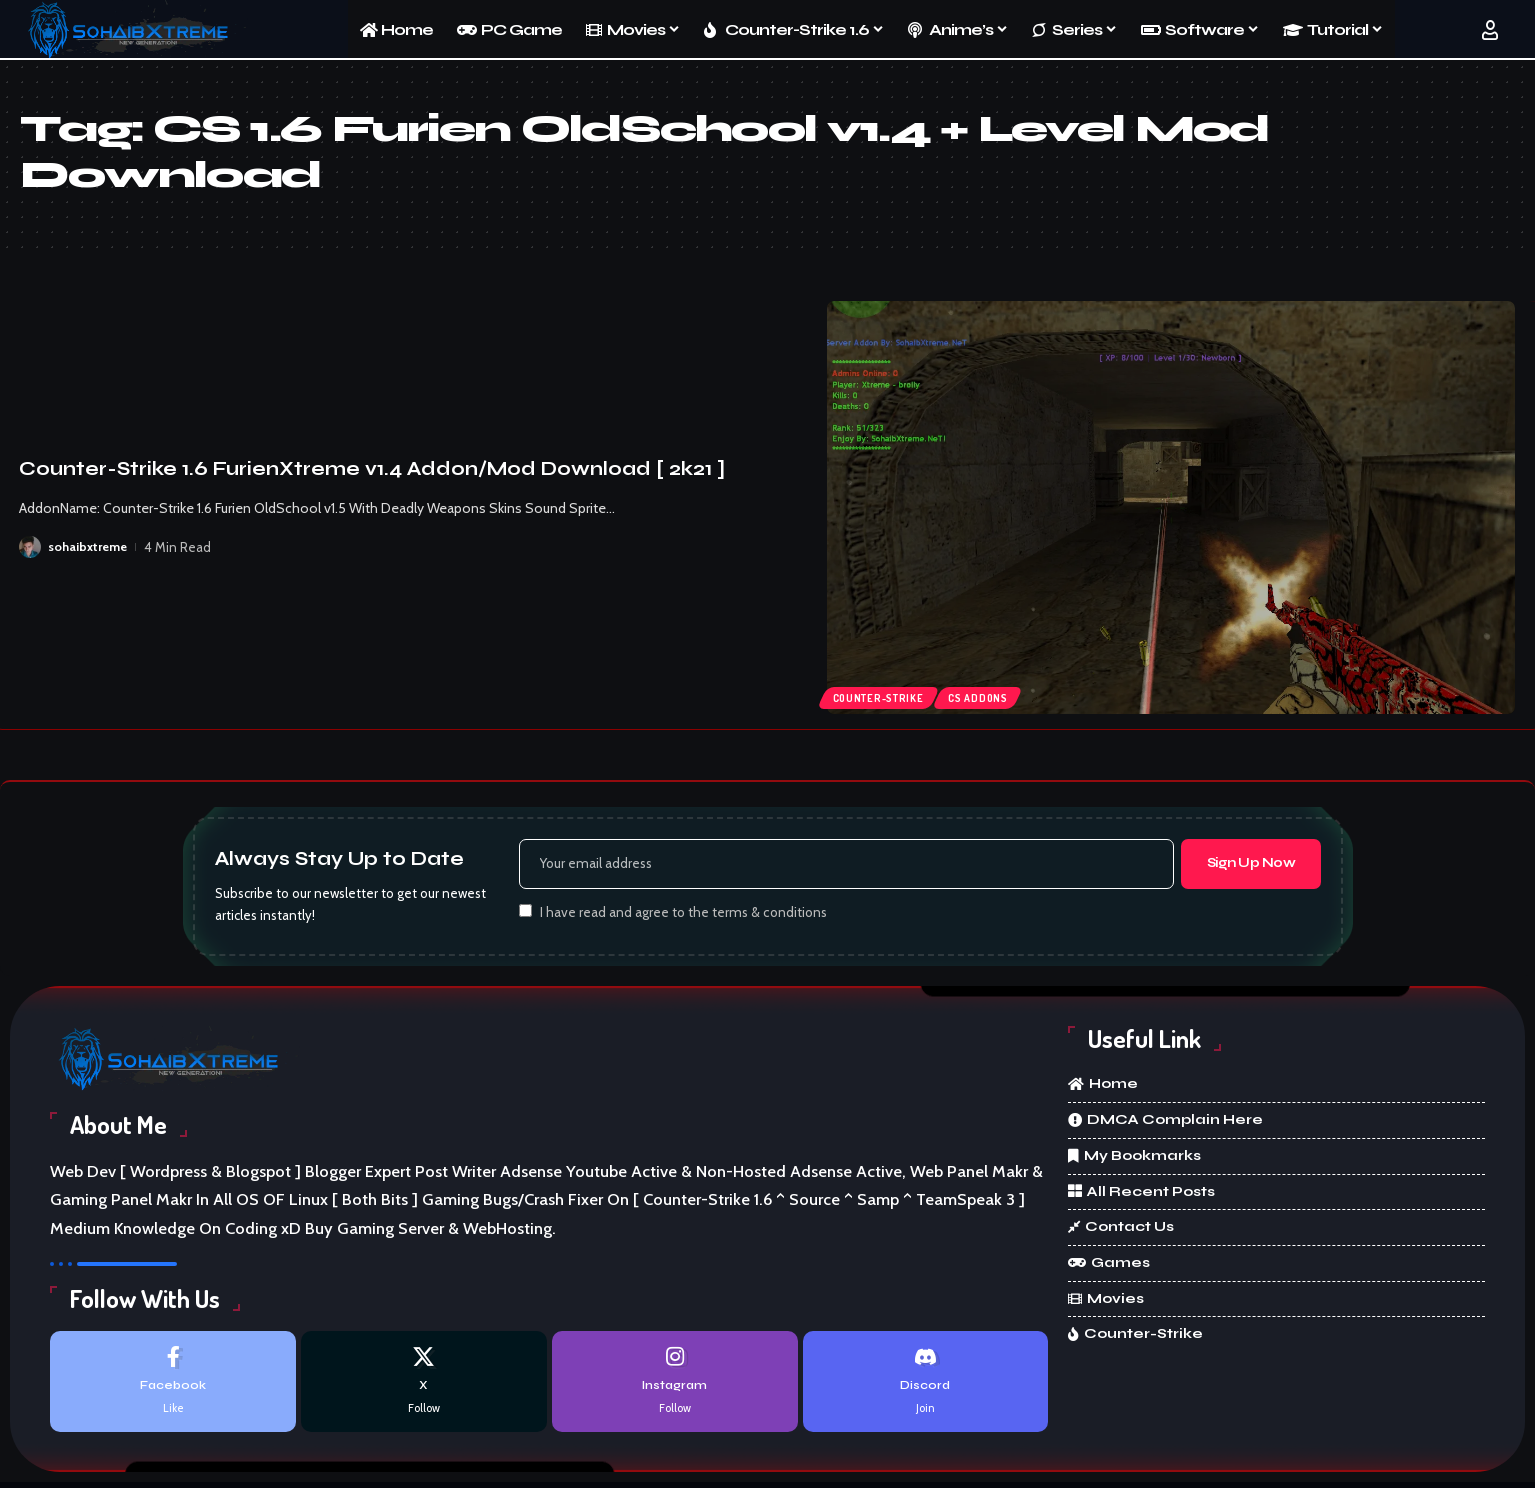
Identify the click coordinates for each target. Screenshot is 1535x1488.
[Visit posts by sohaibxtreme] (30, 547)
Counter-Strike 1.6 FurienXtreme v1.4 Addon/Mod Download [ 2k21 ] (372, 468)
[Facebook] (173, 1386)
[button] (1490, 30)
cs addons (988, 696)
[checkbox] (525, 913)
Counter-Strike (882, 696)
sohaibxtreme (89, 547)
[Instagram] (675, 1386)
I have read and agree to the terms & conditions (683, 915)
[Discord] (926, 1386)
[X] (424, 1386)
